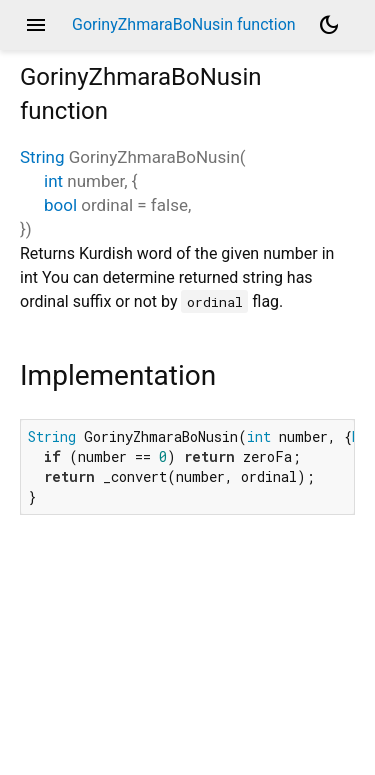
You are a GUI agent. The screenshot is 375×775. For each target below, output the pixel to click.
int (53, 181)
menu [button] (36, 25)
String (42, 157)
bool (60, 205)
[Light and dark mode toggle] (329, 25)
